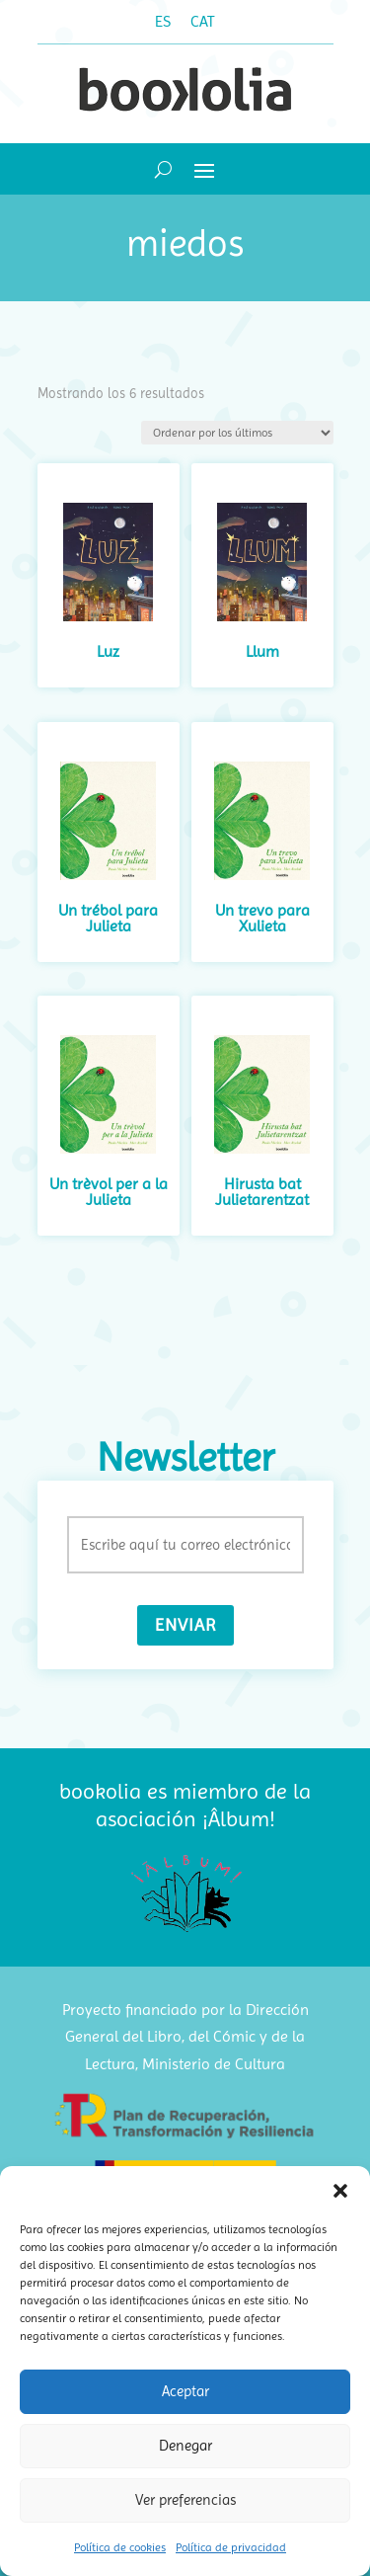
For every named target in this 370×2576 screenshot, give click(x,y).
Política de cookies (120, 2547)
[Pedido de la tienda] (237, 432)
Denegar (185, 2446)
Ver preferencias (185, 2500)
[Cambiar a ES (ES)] (163, 22)
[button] (340, 2191)
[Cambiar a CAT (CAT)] (203, 22)
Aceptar (185, 2391)
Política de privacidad (231, 2547)
